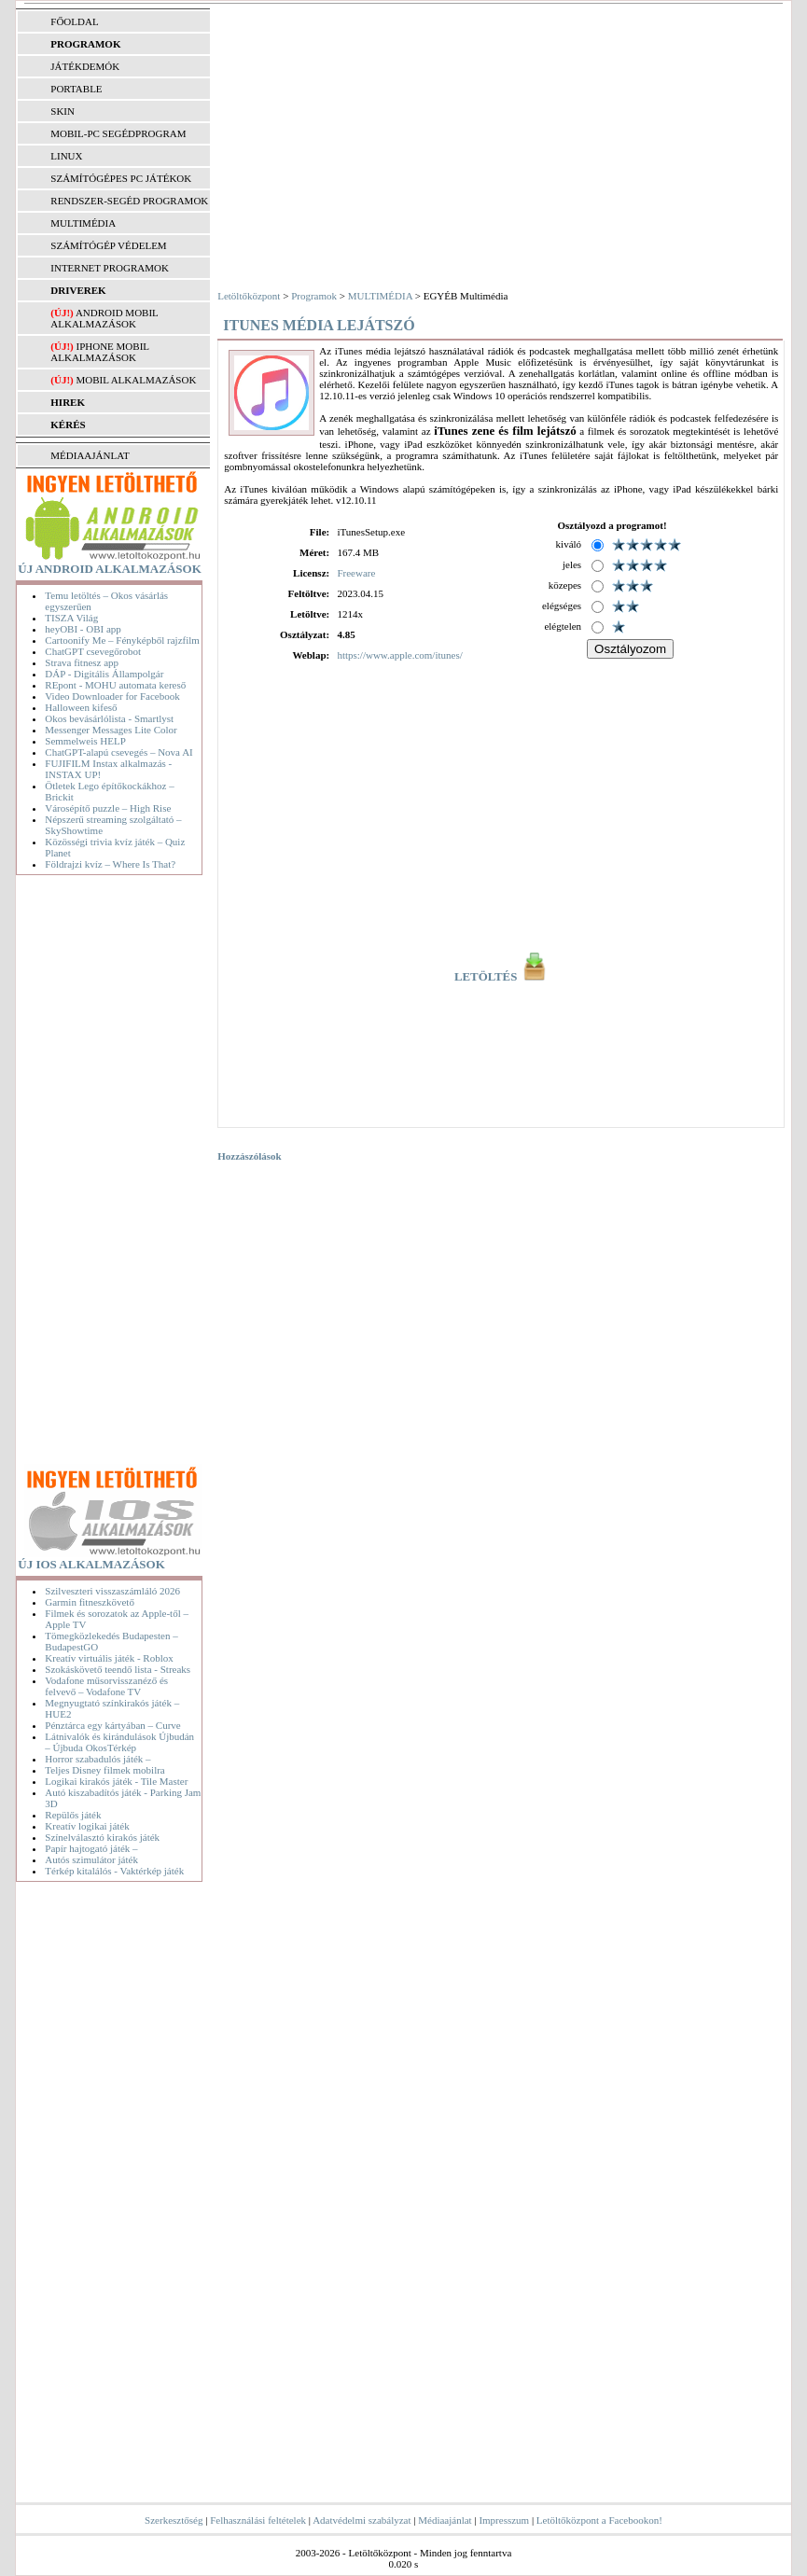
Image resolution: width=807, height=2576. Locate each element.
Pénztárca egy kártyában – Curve (112, 1725)
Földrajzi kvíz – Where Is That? (110, 864)
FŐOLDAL (74, 21)
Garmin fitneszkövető (89, 1602)
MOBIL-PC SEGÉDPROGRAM (118, 133)
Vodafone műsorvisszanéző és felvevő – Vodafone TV (106, 1686)
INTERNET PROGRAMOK (109, 267)
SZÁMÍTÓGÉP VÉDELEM (108, 245)
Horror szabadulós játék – (97, 1758)
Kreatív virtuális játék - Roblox (109, 1658)
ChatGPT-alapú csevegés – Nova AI (118, 752)
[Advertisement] (113, 1174)
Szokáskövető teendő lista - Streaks (117, 1669)
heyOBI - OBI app (83, 628)
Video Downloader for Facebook (112, 696)
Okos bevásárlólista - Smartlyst (109, 718)
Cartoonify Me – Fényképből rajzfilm (122, 640)
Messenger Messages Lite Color (110, 729)
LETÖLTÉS (501, 976)
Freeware (356, 572)
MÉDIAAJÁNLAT (89, 455)
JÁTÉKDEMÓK (84, 66)
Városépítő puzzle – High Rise (108, 808)
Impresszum (504, 2520)
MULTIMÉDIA (83, 223)
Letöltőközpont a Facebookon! (599, 2520)
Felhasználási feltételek (258, 2520)
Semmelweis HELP (85, 740)
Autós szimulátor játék (91, 1859)
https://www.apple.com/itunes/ (399, 655)
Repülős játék (73, 1814)
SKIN (62, 111)
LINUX (66, 155)
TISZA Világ (71, 617)
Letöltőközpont (248, 295)
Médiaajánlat (444, 2520)
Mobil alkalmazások (136, 379)
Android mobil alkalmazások (104, 318)
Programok (314, 295)
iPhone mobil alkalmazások (99, 352)
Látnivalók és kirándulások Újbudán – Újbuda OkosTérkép (119, 1742)
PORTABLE (76, 88)
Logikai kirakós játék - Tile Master (116, 1781)
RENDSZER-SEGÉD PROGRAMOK (129, 200)
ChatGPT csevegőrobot (93, 651)
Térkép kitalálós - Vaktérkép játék (114, 1870)
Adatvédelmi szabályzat (361, 2520)
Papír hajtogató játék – (91, 1848)
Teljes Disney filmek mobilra (104, 1769)
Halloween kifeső (81, 707)
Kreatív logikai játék (87, 1825)
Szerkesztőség (173, 2520)
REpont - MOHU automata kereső (115, 684)
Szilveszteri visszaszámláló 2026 (112, 1590)
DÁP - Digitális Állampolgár (104, 673)
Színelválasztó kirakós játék (102, 1837)
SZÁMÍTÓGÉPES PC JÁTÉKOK (120, 178)
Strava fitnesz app (81, 662)
